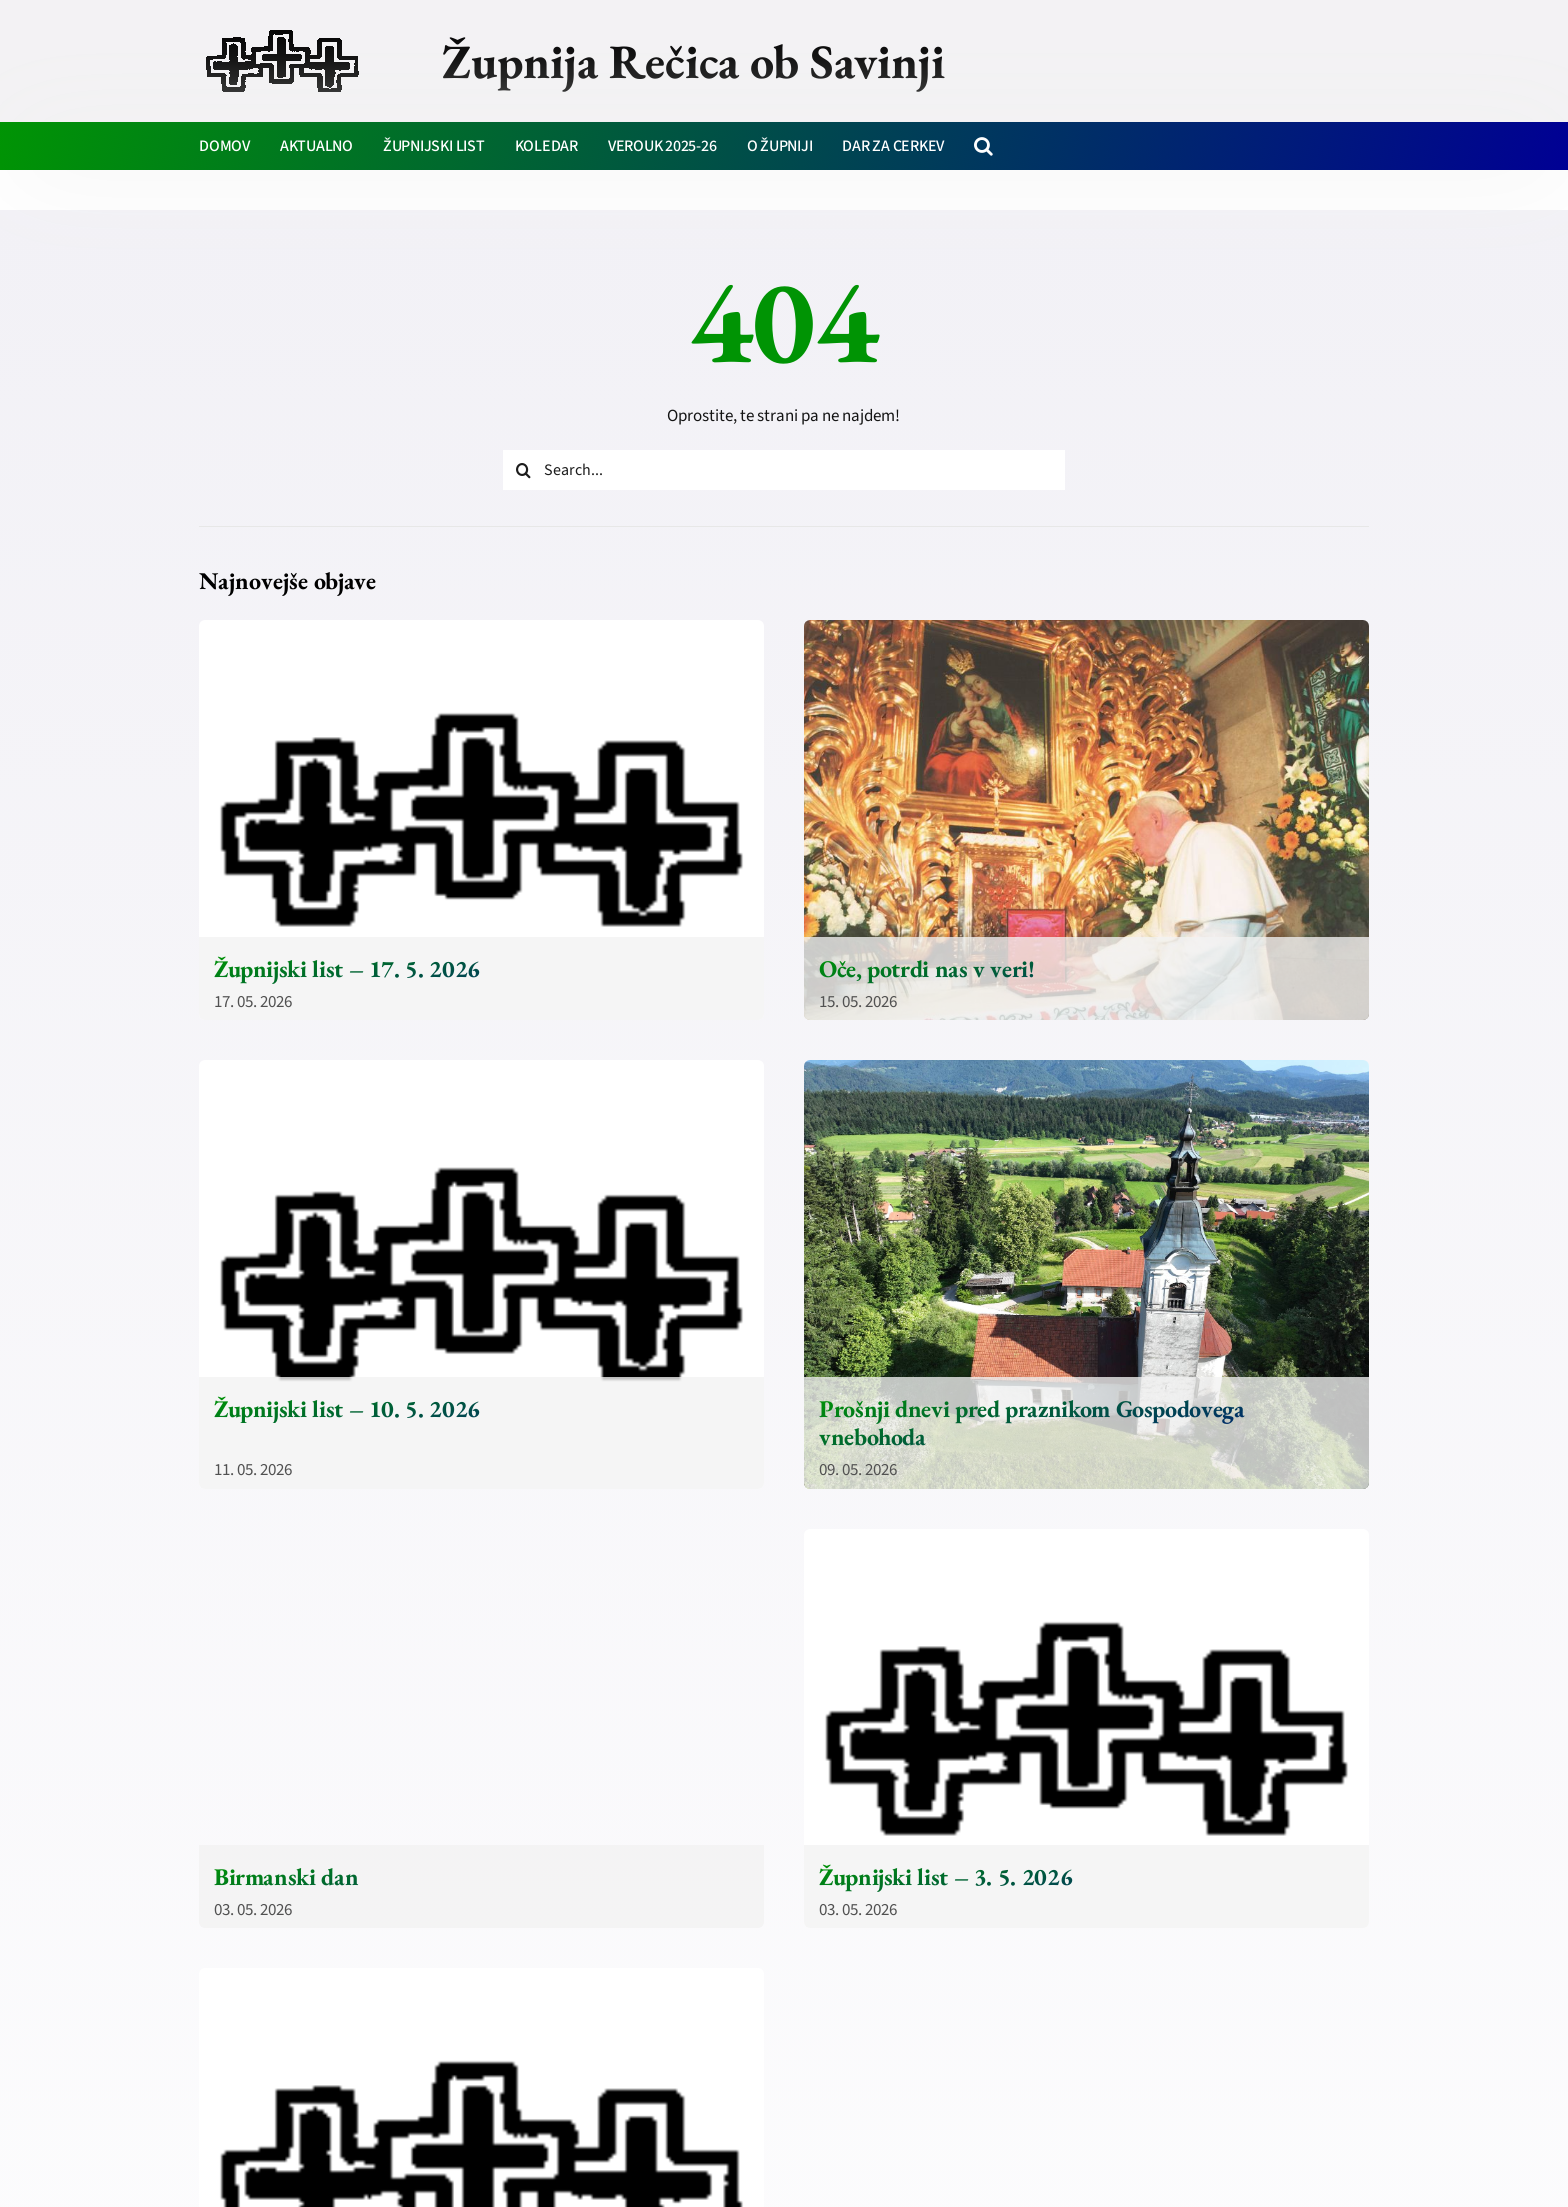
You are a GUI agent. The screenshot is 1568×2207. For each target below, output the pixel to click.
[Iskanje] (523, 470)
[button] (983, 146)
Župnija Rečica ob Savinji (693, 61)
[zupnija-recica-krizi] (282, 32)
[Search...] (784, 470)
